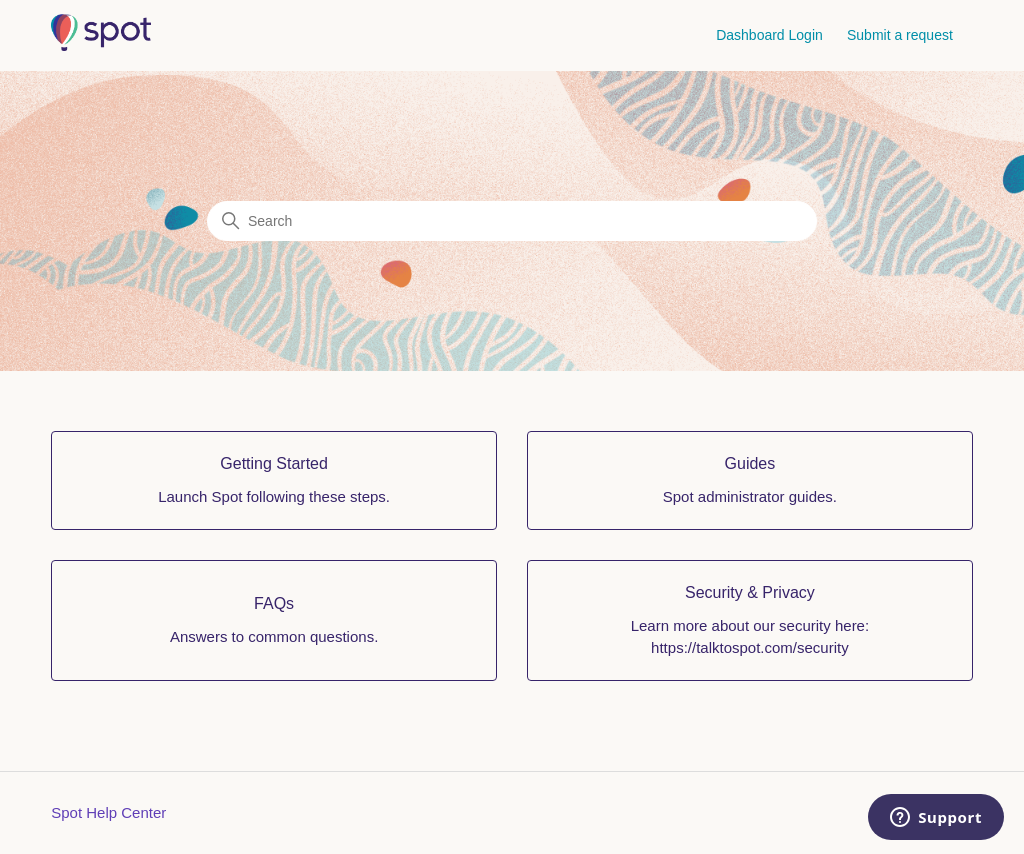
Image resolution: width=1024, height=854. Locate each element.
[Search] (512, 221)
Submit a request (900, 35)
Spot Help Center (108, 812)
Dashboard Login (769, 35)
